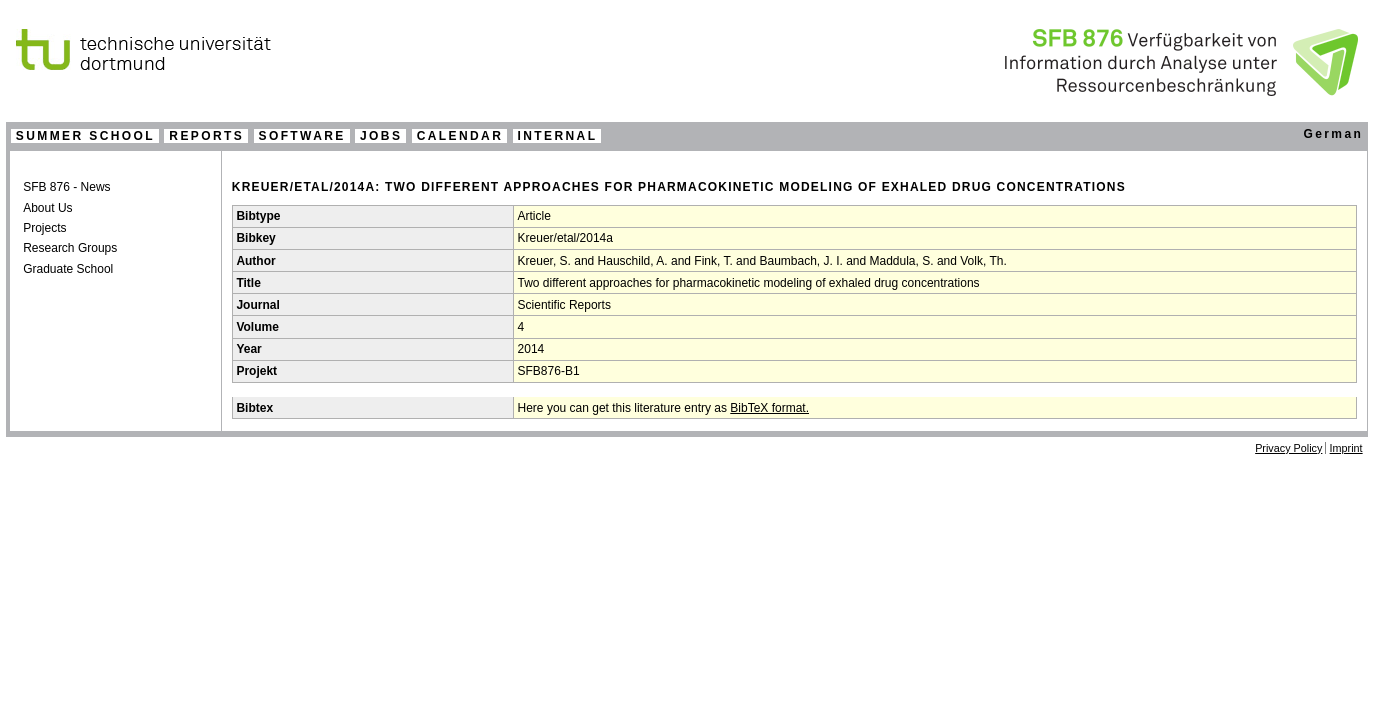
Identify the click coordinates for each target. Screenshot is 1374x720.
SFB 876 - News (66, 187)
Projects (44, 228)
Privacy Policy (1288, 448)
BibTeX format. (769, 408)
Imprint (1346, 448)
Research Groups (70, 248)
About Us (47, 208)
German (1333, 134)
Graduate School (68, 269)
